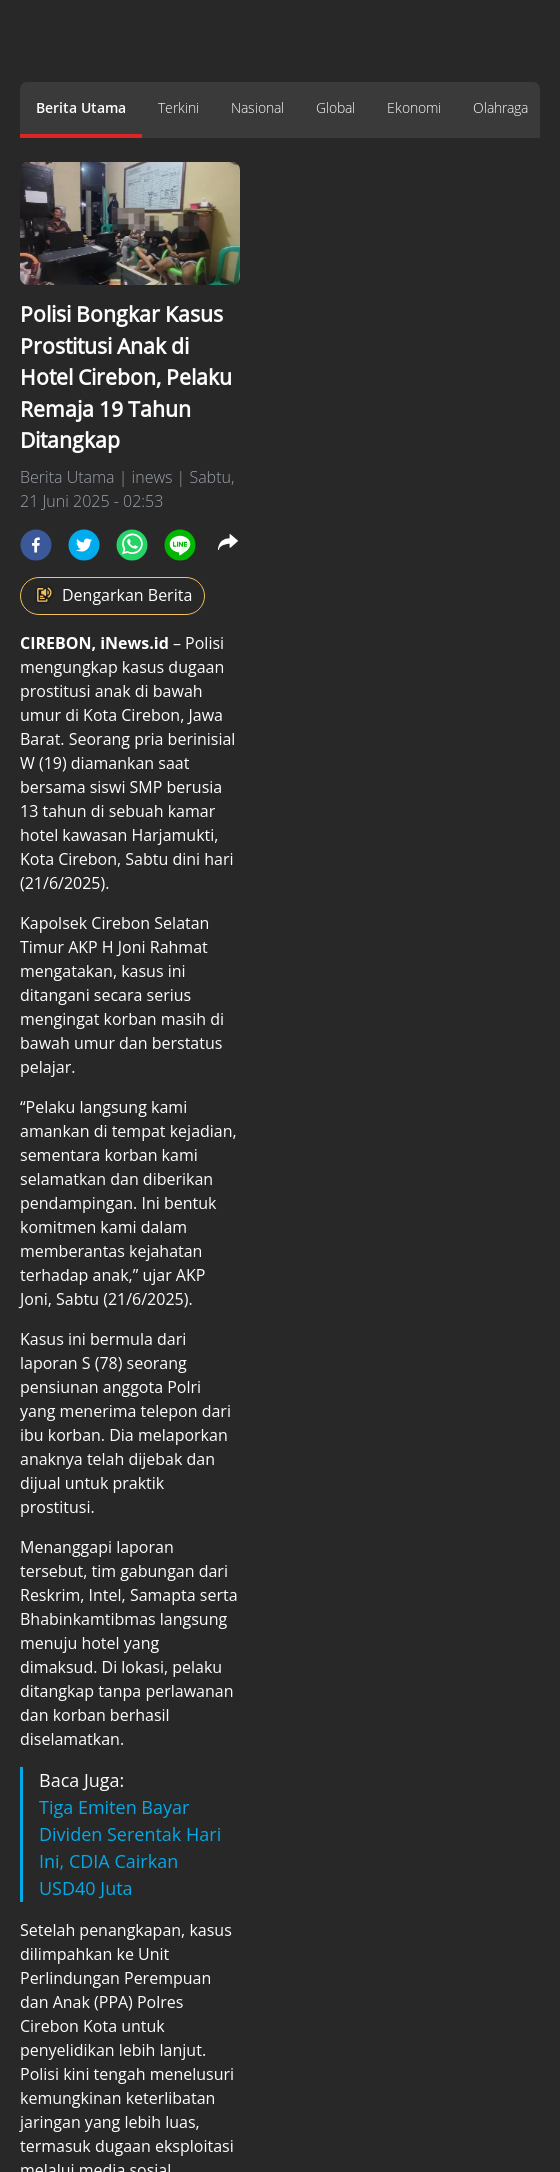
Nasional (257, 107)
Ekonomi (414, 107)
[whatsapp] (132, 545)
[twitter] (84, 545)
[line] (180, 545)
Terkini (178, 107)
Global (335, 107)
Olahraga (500, 107)
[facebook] (36, 545)
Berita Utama (81, 107)
